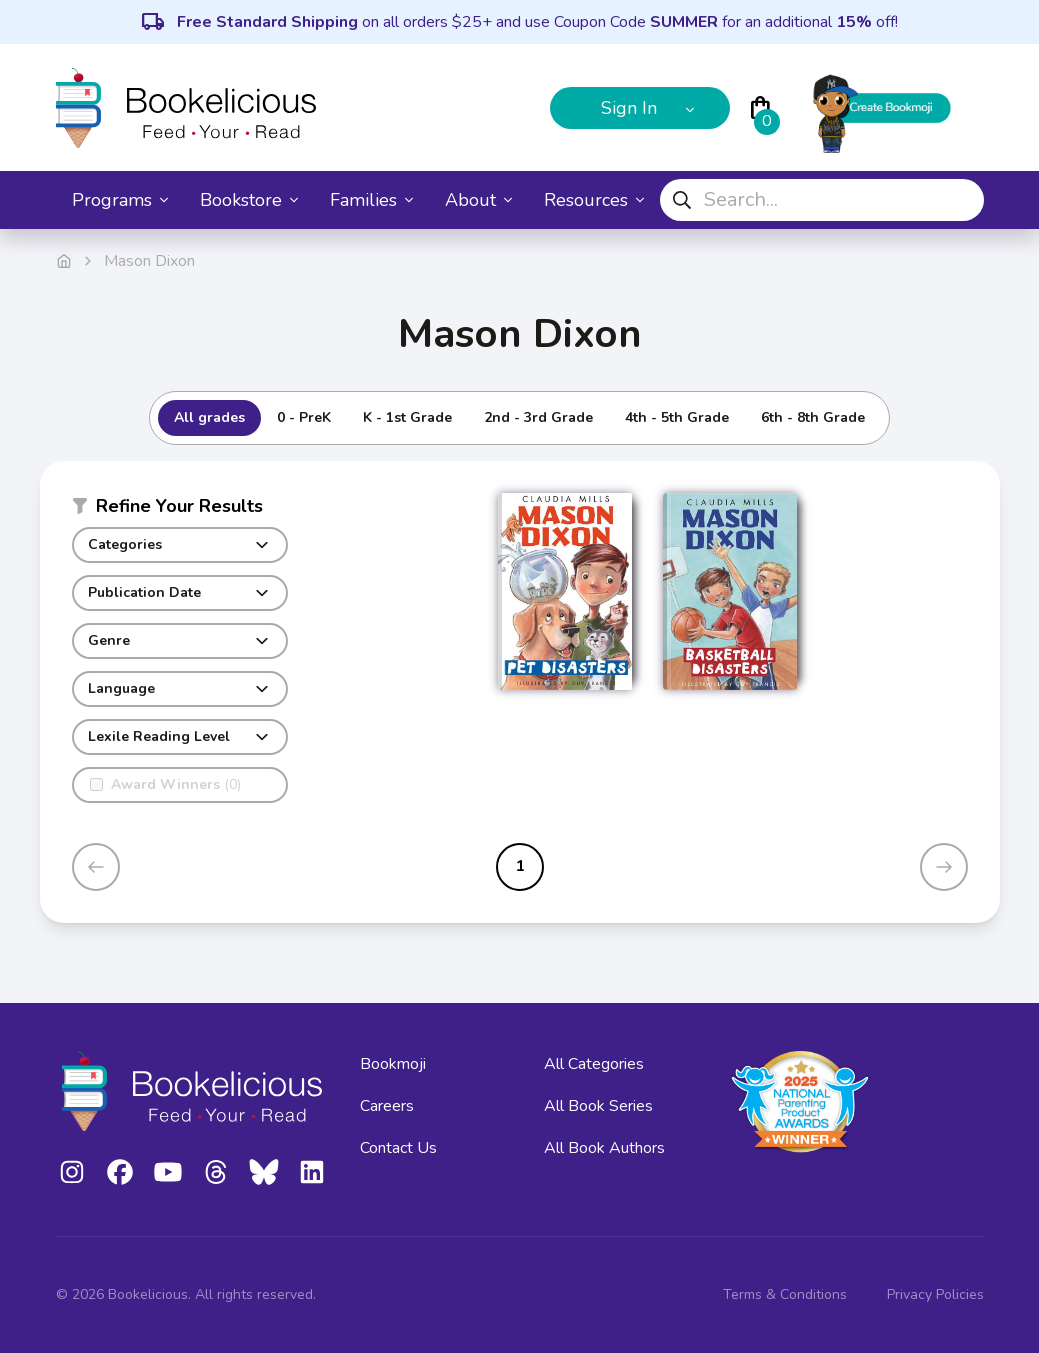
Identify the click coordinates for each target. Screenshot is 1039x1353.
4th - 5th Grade (677, 417)
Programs (120, 200)
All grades (209, 417)
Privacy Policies (935, 1294)
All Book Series (598, 1106)
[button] (180, 510)
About (478, 200)
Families (371, 200)
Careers (387, 1106)
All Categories (594, 1064)
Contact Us (398, 1148)
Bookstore (249, 200)
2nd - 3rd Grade (538, 417)
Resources (594, 200)
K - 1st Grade (407, 417)
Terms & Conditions (785, 1294)
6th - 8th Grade (813, 417)
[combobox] (822, 200)
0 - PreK (304, 417)
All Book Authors (604, 1148)
